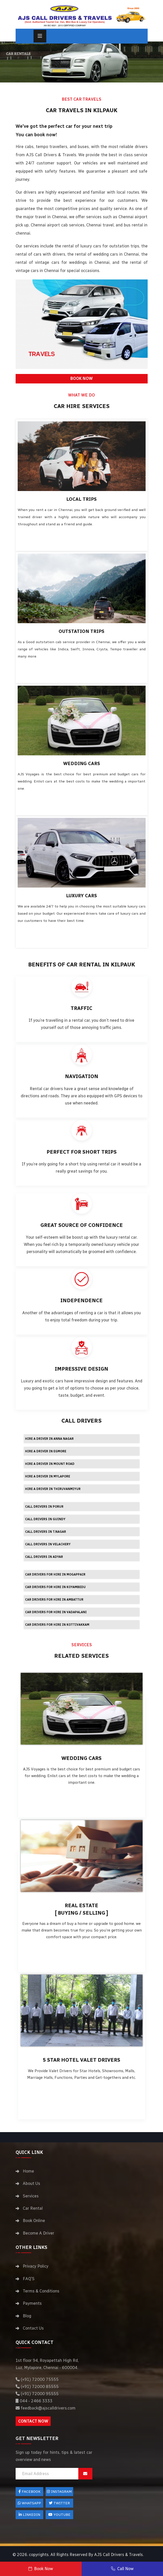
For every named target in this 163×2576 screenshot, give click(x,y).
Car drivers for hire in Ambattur (54, 1599)
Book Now (40, 2568)
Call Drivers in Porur (44, 1506)
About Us (31, 2183)
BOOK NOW (81, 378)
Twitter (59, 2503)
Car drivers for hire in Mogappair (55, 1574)
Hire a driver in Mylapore (47, 1476)
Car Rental (33, 2208)
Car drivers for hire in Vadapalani (56, 1612)
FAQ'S (29, 2278)
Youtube (59, 2514)
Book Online (34, 2220)
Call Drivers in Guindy (45, 1519)
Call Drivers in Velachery (48, 1544)
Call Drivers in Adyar (44, 1557)
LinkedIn (29, 2514)
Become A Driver (38, 2233)
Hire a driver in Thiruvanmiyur (53, 1489)
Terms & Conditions (41, 2291)
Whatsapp (29, 2503)
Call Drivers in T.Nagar (45, 1532)
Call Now (122, 2568)
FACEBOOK (29, 2491)
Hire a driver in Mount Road (49, 1464)
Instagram (59, 2491)
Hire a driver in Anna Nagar (49, 1439)
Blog (27, 2315)
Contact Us (33, 2328)
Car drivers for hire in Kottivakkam (57, 1624)
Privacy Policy (35, 2266)
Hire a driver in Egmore (45, 1451)
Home (28, 2171)
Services (31, 2196)
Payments (32, 2303)
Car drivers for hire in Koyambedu (55, 1587)
